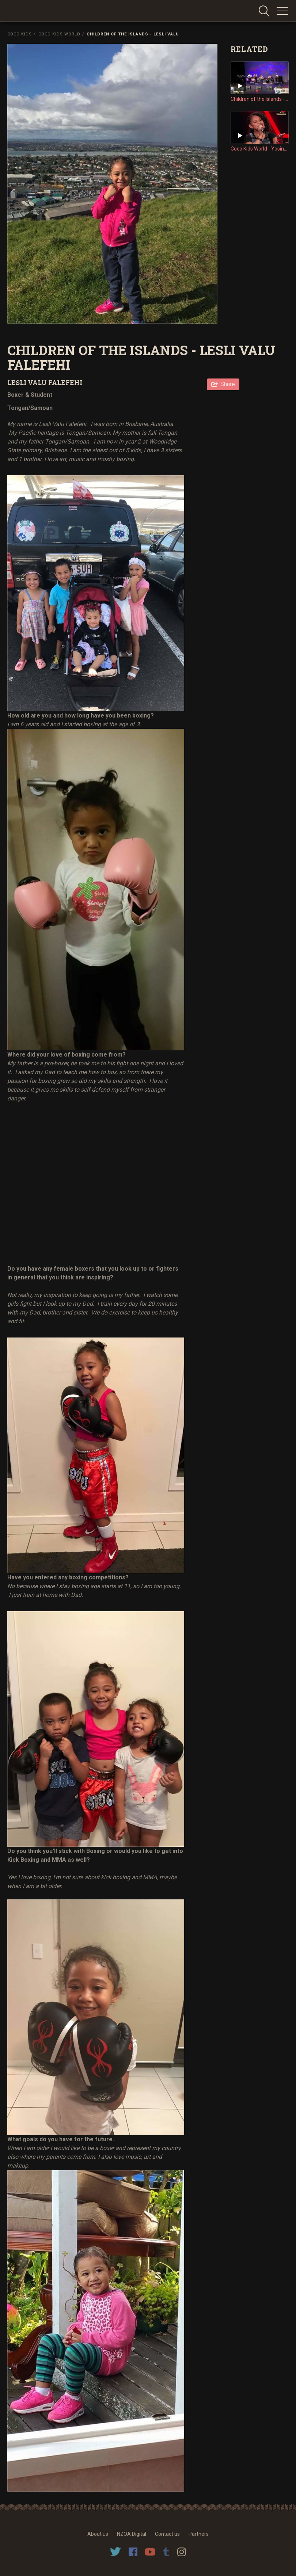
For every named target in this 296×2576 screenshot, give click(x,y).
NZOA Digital (131, 2534)
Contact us (167, 2534)
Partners (199, 2534)
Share (227, 384)
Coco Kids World (59, 34)
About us (97, 2534)
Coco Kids (19, 34)
